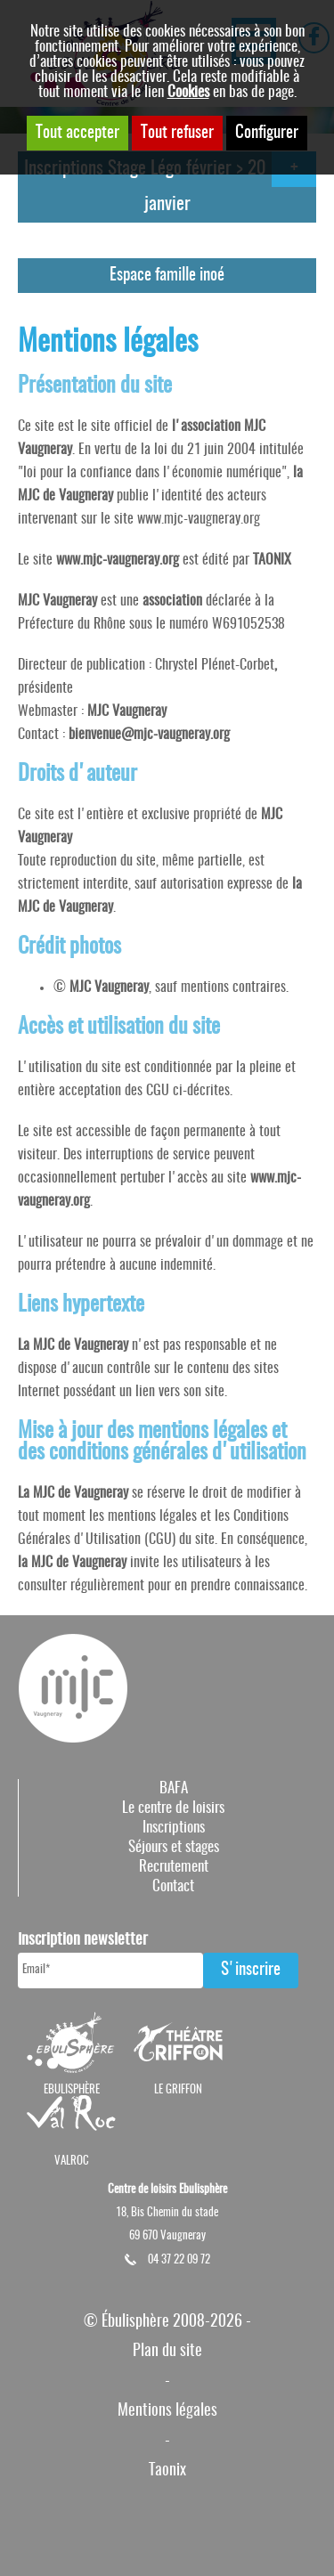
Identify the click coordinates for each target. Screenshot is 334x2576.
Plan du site (167, 2351)
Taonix (167, 2470)
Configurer (266, 133)
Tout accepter (77, 133)
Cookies (188, 92)
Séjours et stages (173, 1847)
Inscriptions (174, 1827)
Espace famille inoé (167, 275)
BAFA (173, 1788)
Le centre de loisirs (173, 1808)
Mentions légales (167, 2410)
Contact (173, 1886)
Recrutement (173, 1866)
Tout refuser (177, 133)
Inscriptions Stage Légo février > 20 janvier (144, 186)
